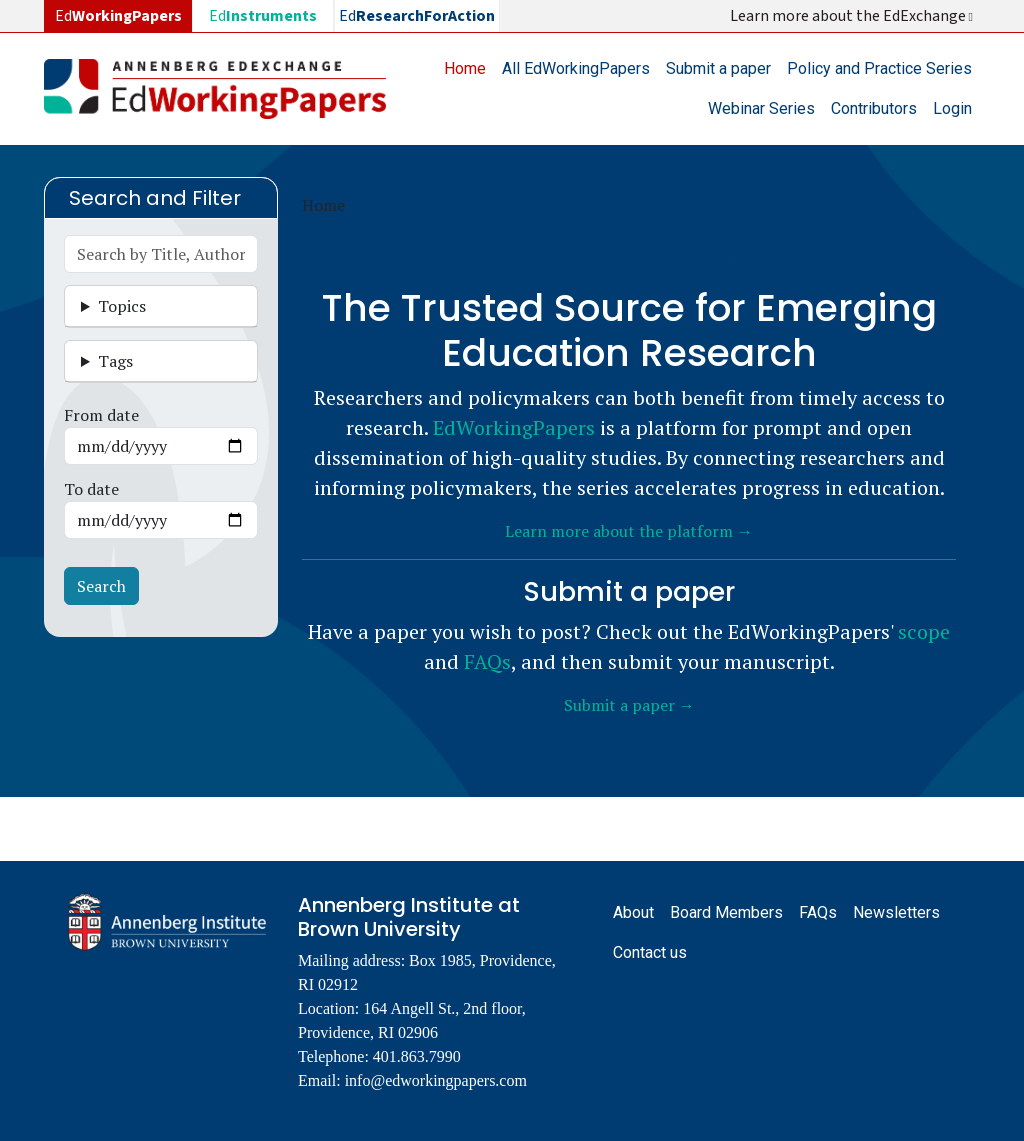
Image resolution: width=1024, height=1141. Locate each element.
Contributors (874, 108)
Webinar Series (761, 108)
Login (952, 108)
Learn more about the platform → (629, 531)
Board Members (726, 912)
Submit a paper (718, 68)
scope (924, 631)
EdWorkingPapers (514, 427)
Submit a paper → (629, 705)
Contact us (650, 952)
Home (465, 68)
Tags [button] (115, 361)
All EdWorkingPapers (576, 68)
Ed (263, 16)
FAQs (487, 661)
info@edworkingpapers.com (436, 1080)
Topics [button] (122, 306)
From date (101, 415)
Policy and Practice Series (879, 68)
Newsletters (896, 912)
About (633, 912)
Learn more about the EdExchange (853, 16)
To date (91, 489)
